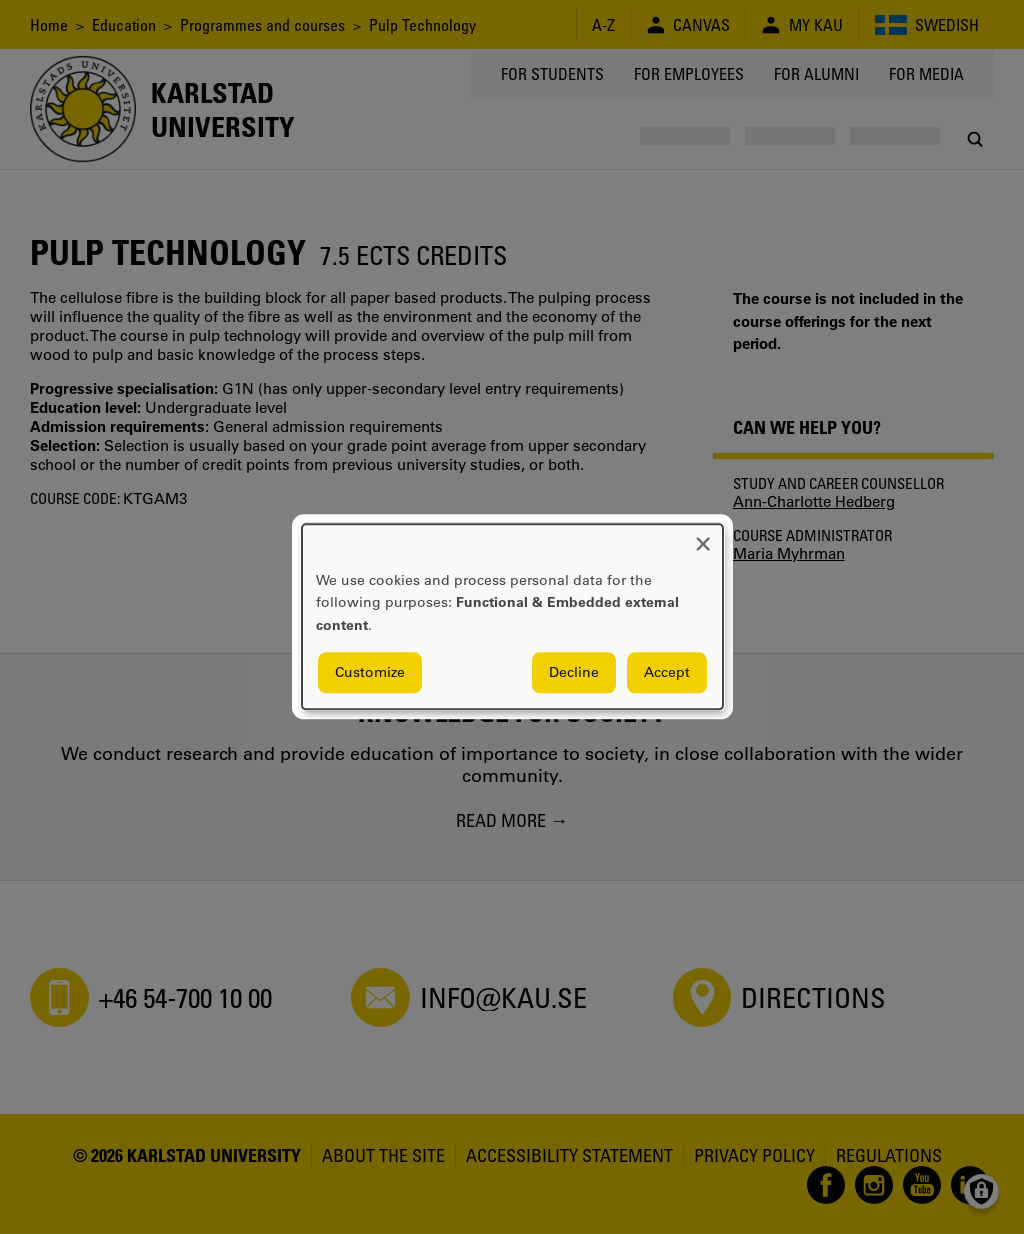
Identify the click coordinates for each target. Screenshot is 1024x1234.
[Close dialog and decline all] (703, 536)
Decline (574, 673)
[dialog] (512, 616)
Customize (370, 673)
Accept (667, 673)
